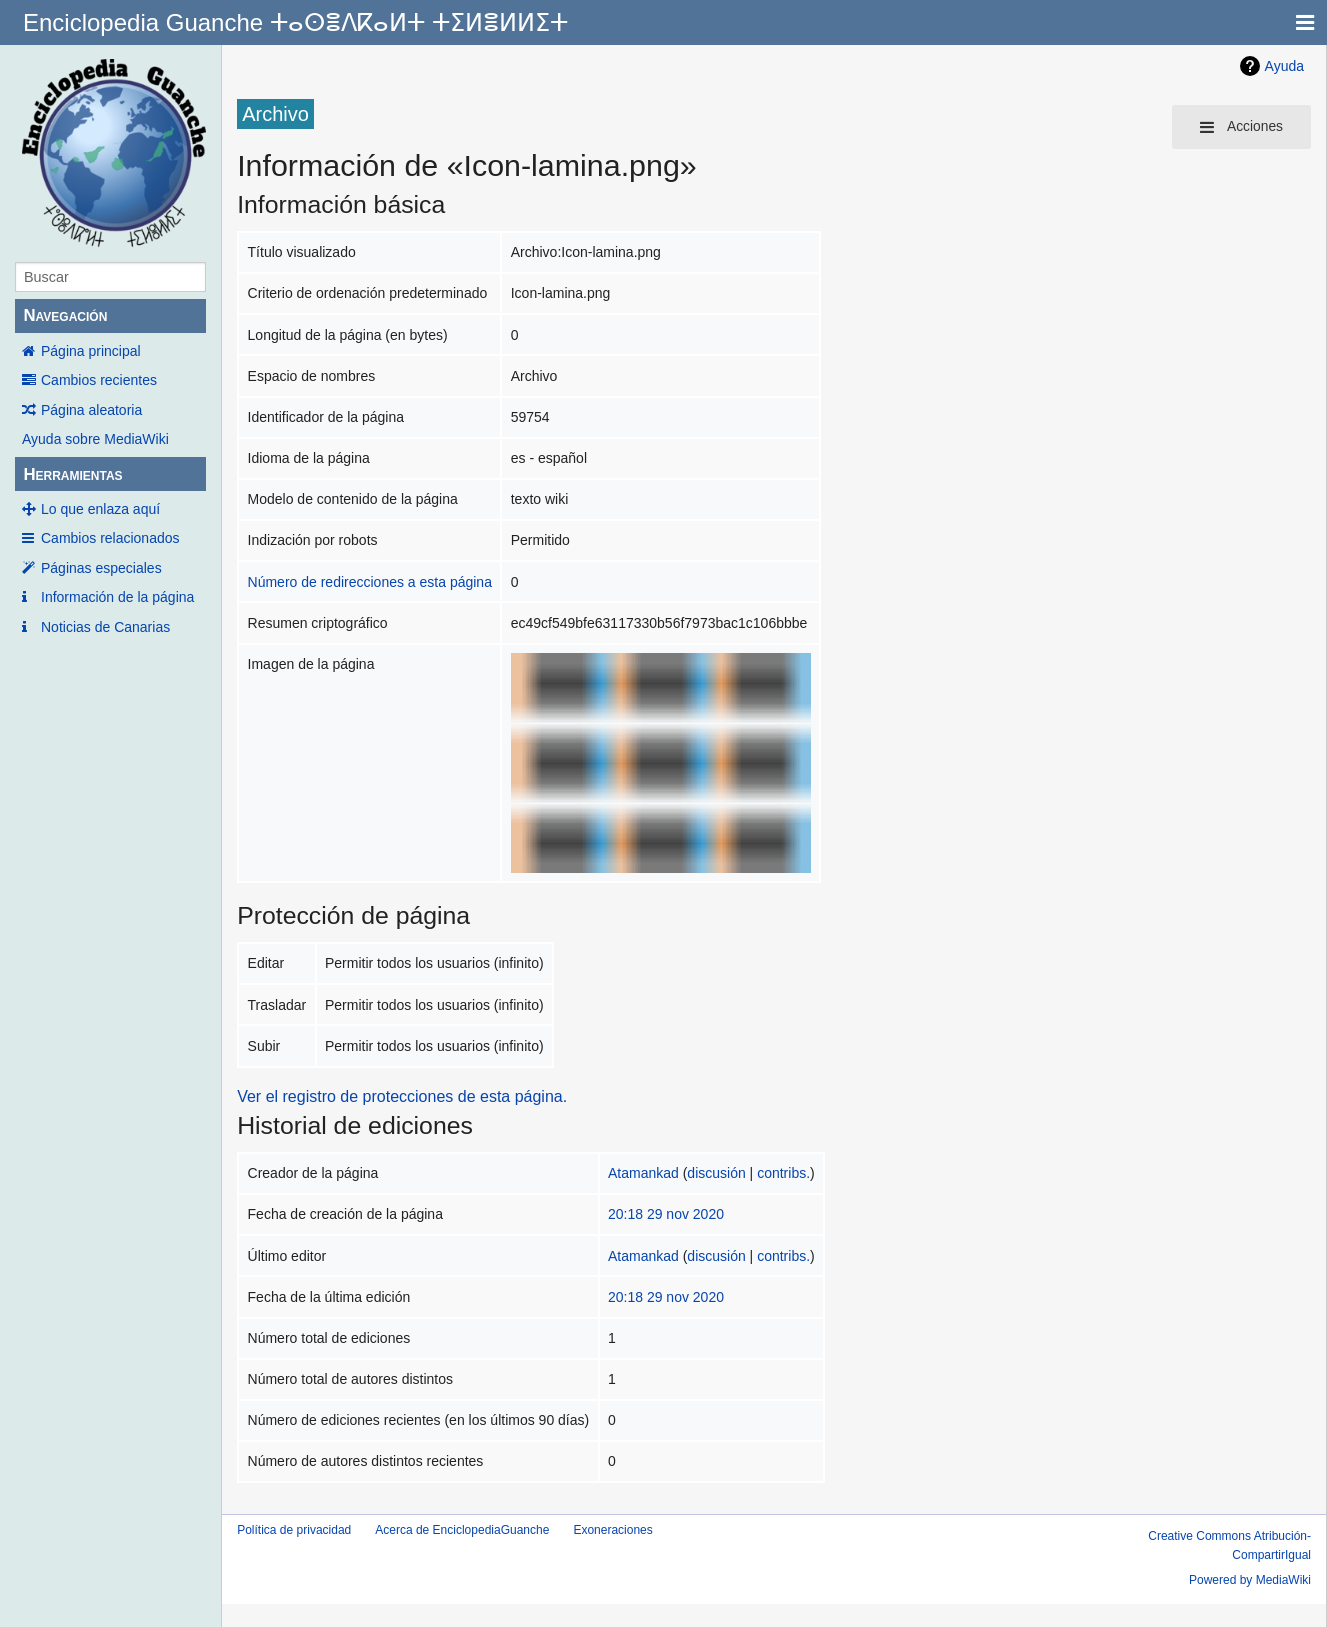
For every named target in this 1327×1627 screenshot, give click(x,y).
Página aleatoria (91, 410)
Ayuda (1284, 66)
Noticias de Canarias (105, 627)
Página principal (91, 351)
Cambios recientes (99, 380)
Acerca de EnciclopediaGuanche (462, 1530)
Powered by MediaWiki (1250, 1580)
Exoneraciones (612, 1530)
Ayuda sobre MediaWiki (95, 439)
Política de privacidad (294, 1530)
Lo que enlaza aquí (100, 509)
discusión (716, 1173)
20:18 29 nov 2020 (666, 1214)
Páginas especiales (101, 568)
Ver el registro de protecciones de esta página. (402, 1096)
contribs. (783, 1173)
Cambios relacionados (110, 538)
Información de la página (117, 597)
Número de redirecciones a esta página (370, 582)
